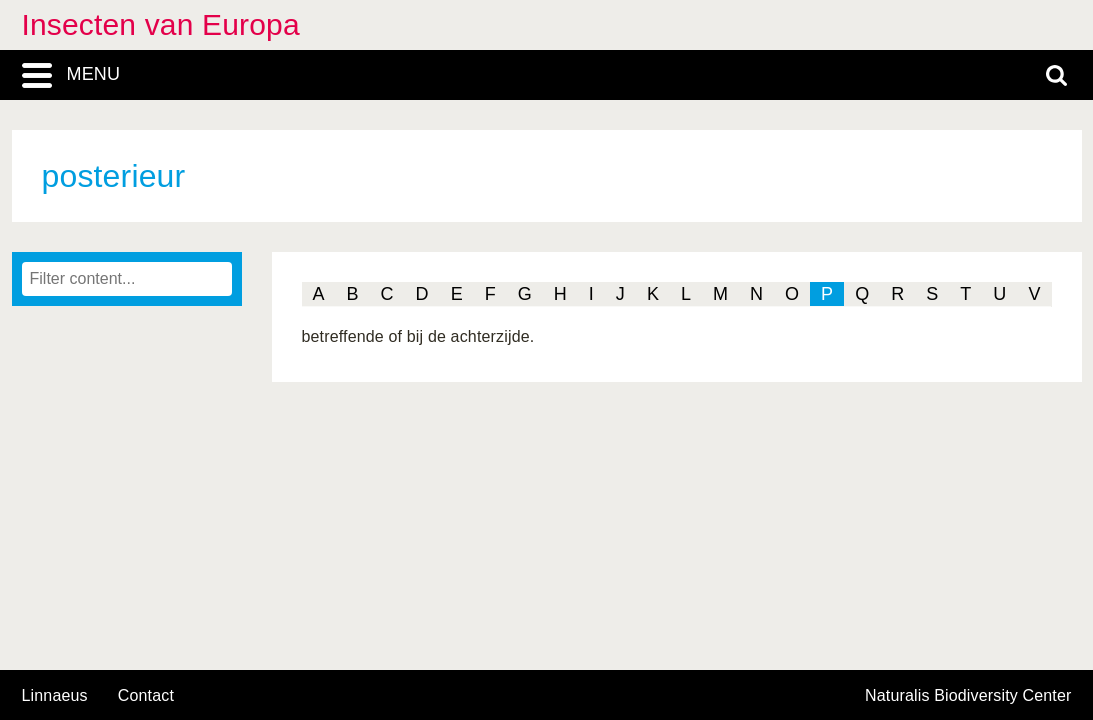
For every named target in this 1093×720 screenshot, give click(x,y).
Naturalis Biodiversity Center (968, 696)
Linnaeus (55, 696)
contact (146, 695)
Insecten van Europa (161, 24)
